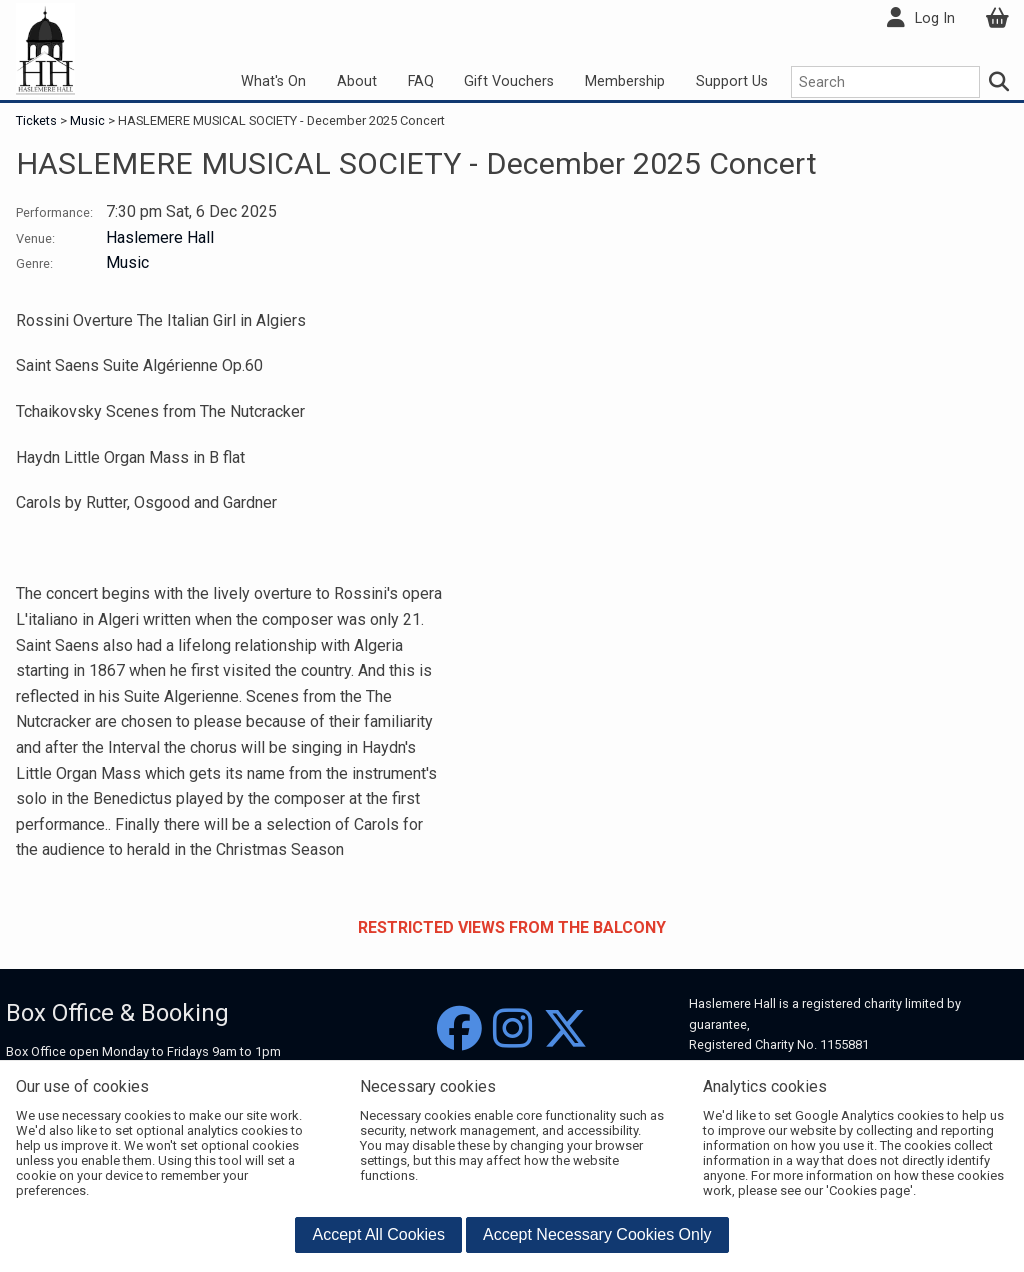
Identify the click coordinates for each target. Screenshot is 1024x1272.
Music (87, 120)
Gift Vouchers (509, 81)
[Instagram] (512, 1029)
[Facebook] (459, 1029)
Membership (625, 81)
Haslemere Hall (160, 237)
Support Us (732, 81)
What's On (273, 81)
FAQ (421, 81)
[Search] (1000, 82)
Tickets (38, 120)
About (357, 81)
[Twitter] (565, 1029)
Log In (935, 18)
